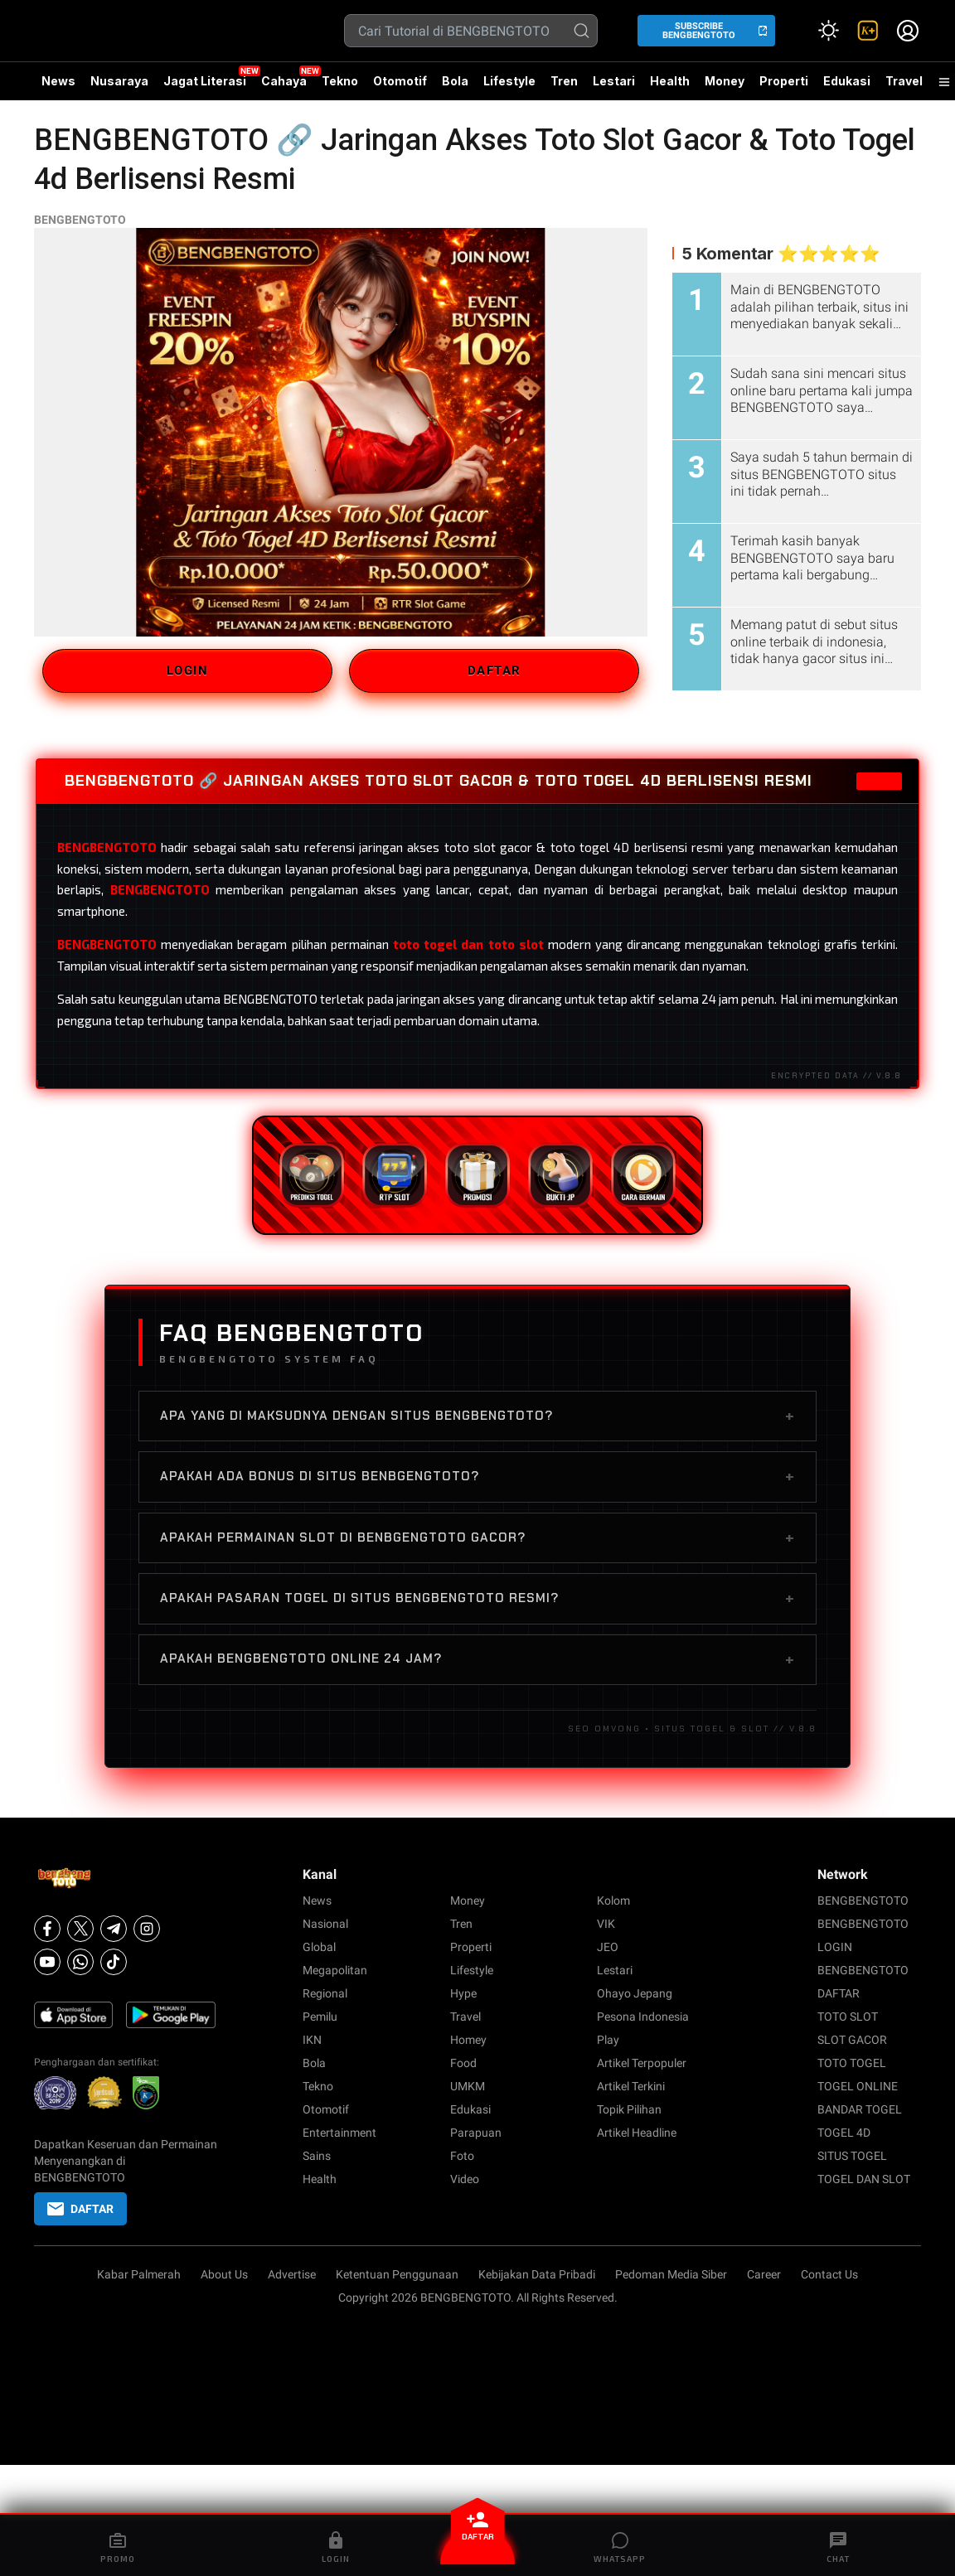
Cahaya (284, 81)
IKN (312, 2039)
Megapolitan (335, 1970)
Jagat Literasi (204, 81)
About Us (224, 2274)
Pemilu (320, 2016)
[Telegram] (113, 1928)
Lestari (613, 87)
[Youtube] (47, 1962)
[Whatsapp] (80, 1962)
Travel (904, 81)
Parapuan (476, 2132)
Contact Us (829, 2274)
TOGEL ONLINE (857, 2086)
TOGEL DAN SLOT (863, 2179)
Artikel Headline (636, 2132)
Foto (462, 2155)
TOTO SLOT (847, 2016)
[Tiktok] (113, 1962)
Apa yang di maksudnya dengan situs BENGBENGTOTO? (477, 1416)
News (58, 81)
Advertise (292, 2274)
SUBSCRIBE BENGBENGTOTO (698, 31)
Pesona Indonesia (643, 2016)
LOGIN (188, 670)
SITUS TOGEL (852, 2155)
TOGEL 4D (843, 2132)
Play (608, 2039)
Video (464, 2179)
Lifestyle (509, 81)
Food (463, 2063)
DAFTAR (494, 670)
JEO (607, 1947)
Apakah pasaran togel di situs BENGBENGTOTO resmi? (477, 1598)
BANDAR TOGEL (859, 2109)
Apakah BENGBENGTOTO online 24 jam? (477, 1659)
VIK (606, 1923)
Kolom (613, 1900)
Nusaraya (119, 81)
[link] (868, 30)
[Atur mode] (828, 30)
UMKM (467, 2086)
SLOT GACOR (852, 2039)
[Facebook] (47, 1928)
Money (724, 81)
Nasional (325, 1923)
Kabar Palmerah (139, 2274)
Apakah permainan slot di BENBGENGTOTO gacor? (477, 1537)
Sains (317, 2155)
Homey (468, 2039)
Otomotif (400, 81)
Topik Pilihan (629, 2109)
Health (670, 81)
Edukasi (846, 81)
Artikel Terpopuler (641, 2063)
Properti (783, 81)
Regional (325, 1993)
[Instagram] (146, 1928)
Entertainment (339, 2132)
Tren (564, 81)
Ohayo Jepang (634, 1993)
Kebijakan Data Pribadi (536, 2274)
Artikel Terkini (631, 2086)
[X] (80, 1928)
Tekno (340, 81)
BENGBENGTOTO (80, 219)
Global (319, 1947)
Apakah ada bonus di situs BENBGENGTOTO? (477, 1476)
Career (764, 2274)
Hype (463, 1993)
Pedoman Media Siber (671, 2274)
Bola (455, 81)
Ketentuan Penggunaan (397, 2274)
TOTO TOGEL (851, 2063)
